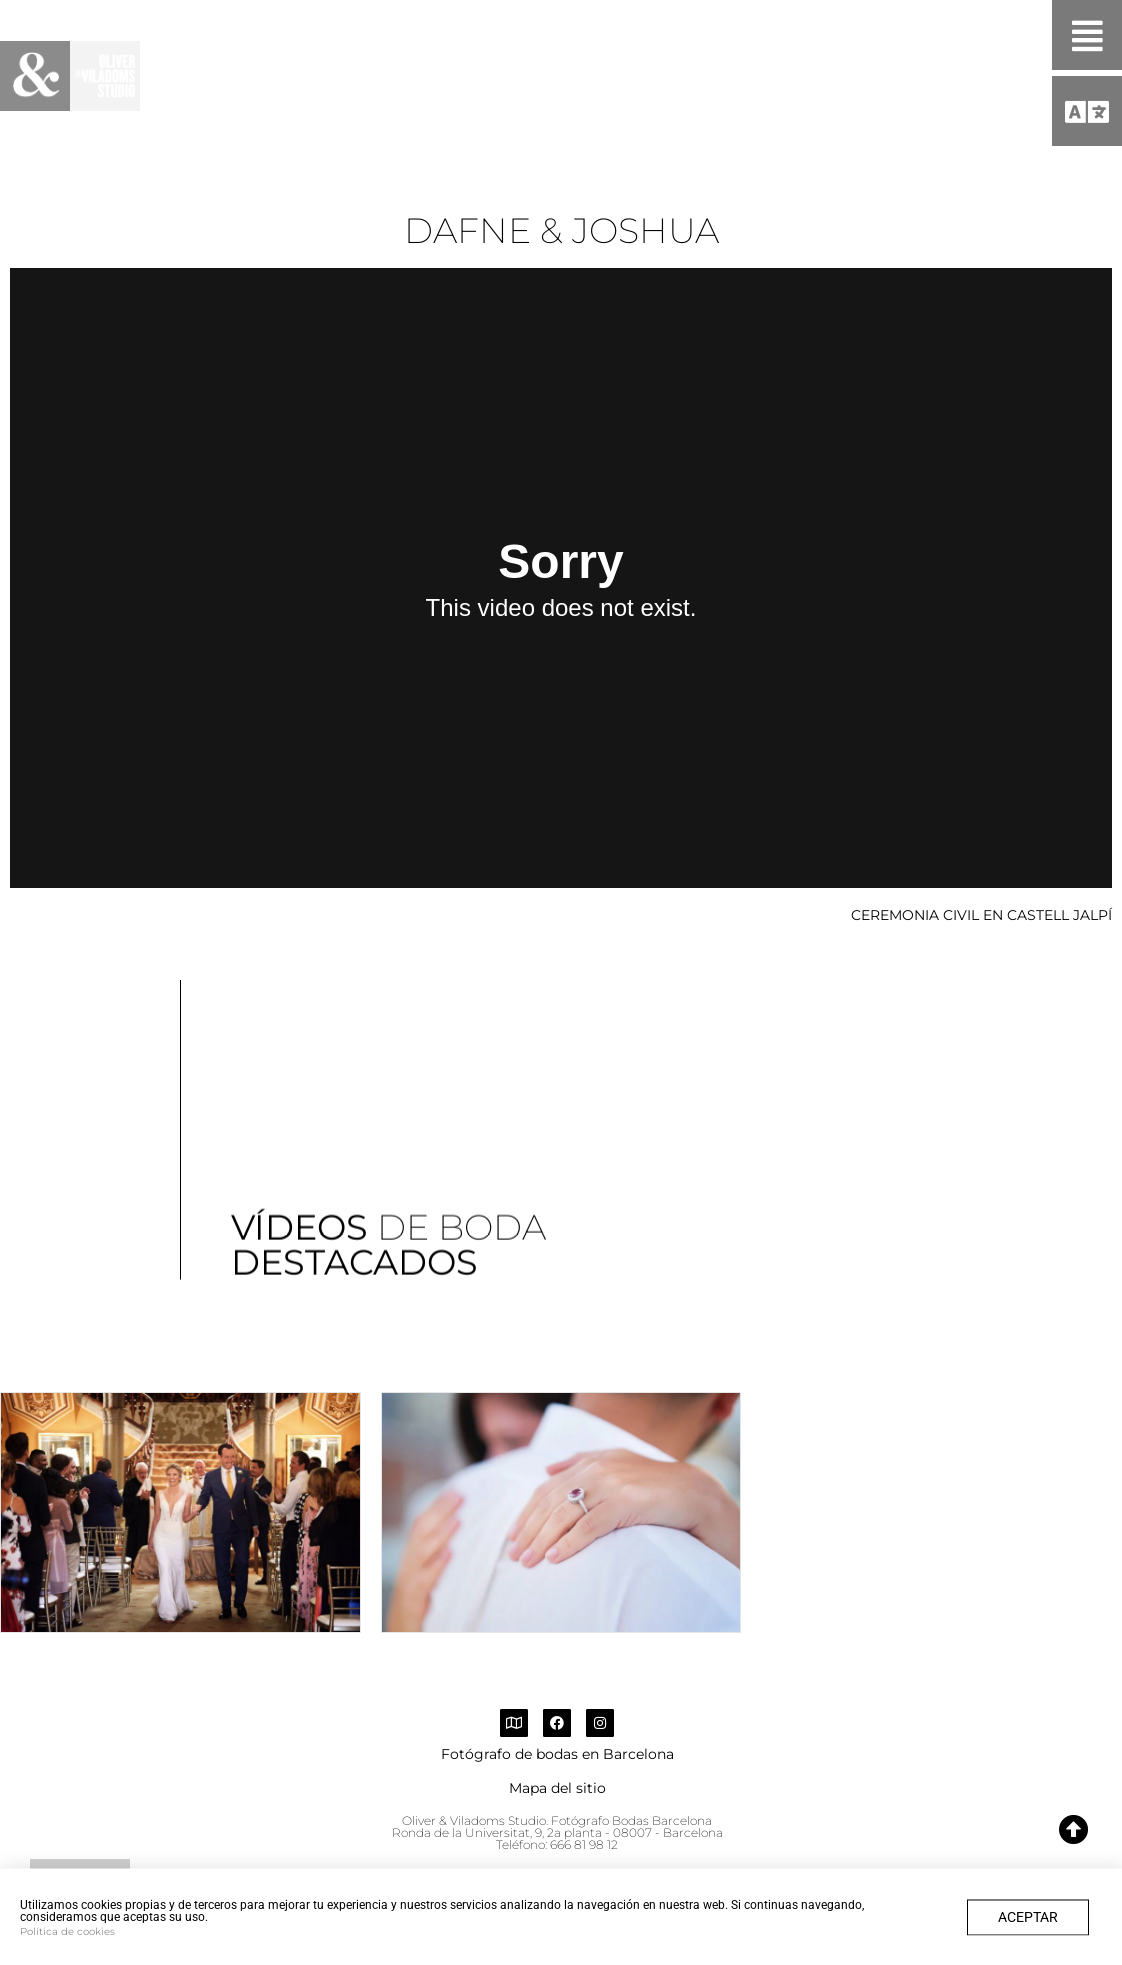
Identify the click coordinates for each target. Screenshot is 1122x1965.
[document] (561, 982)
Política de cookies (67, 1943)
